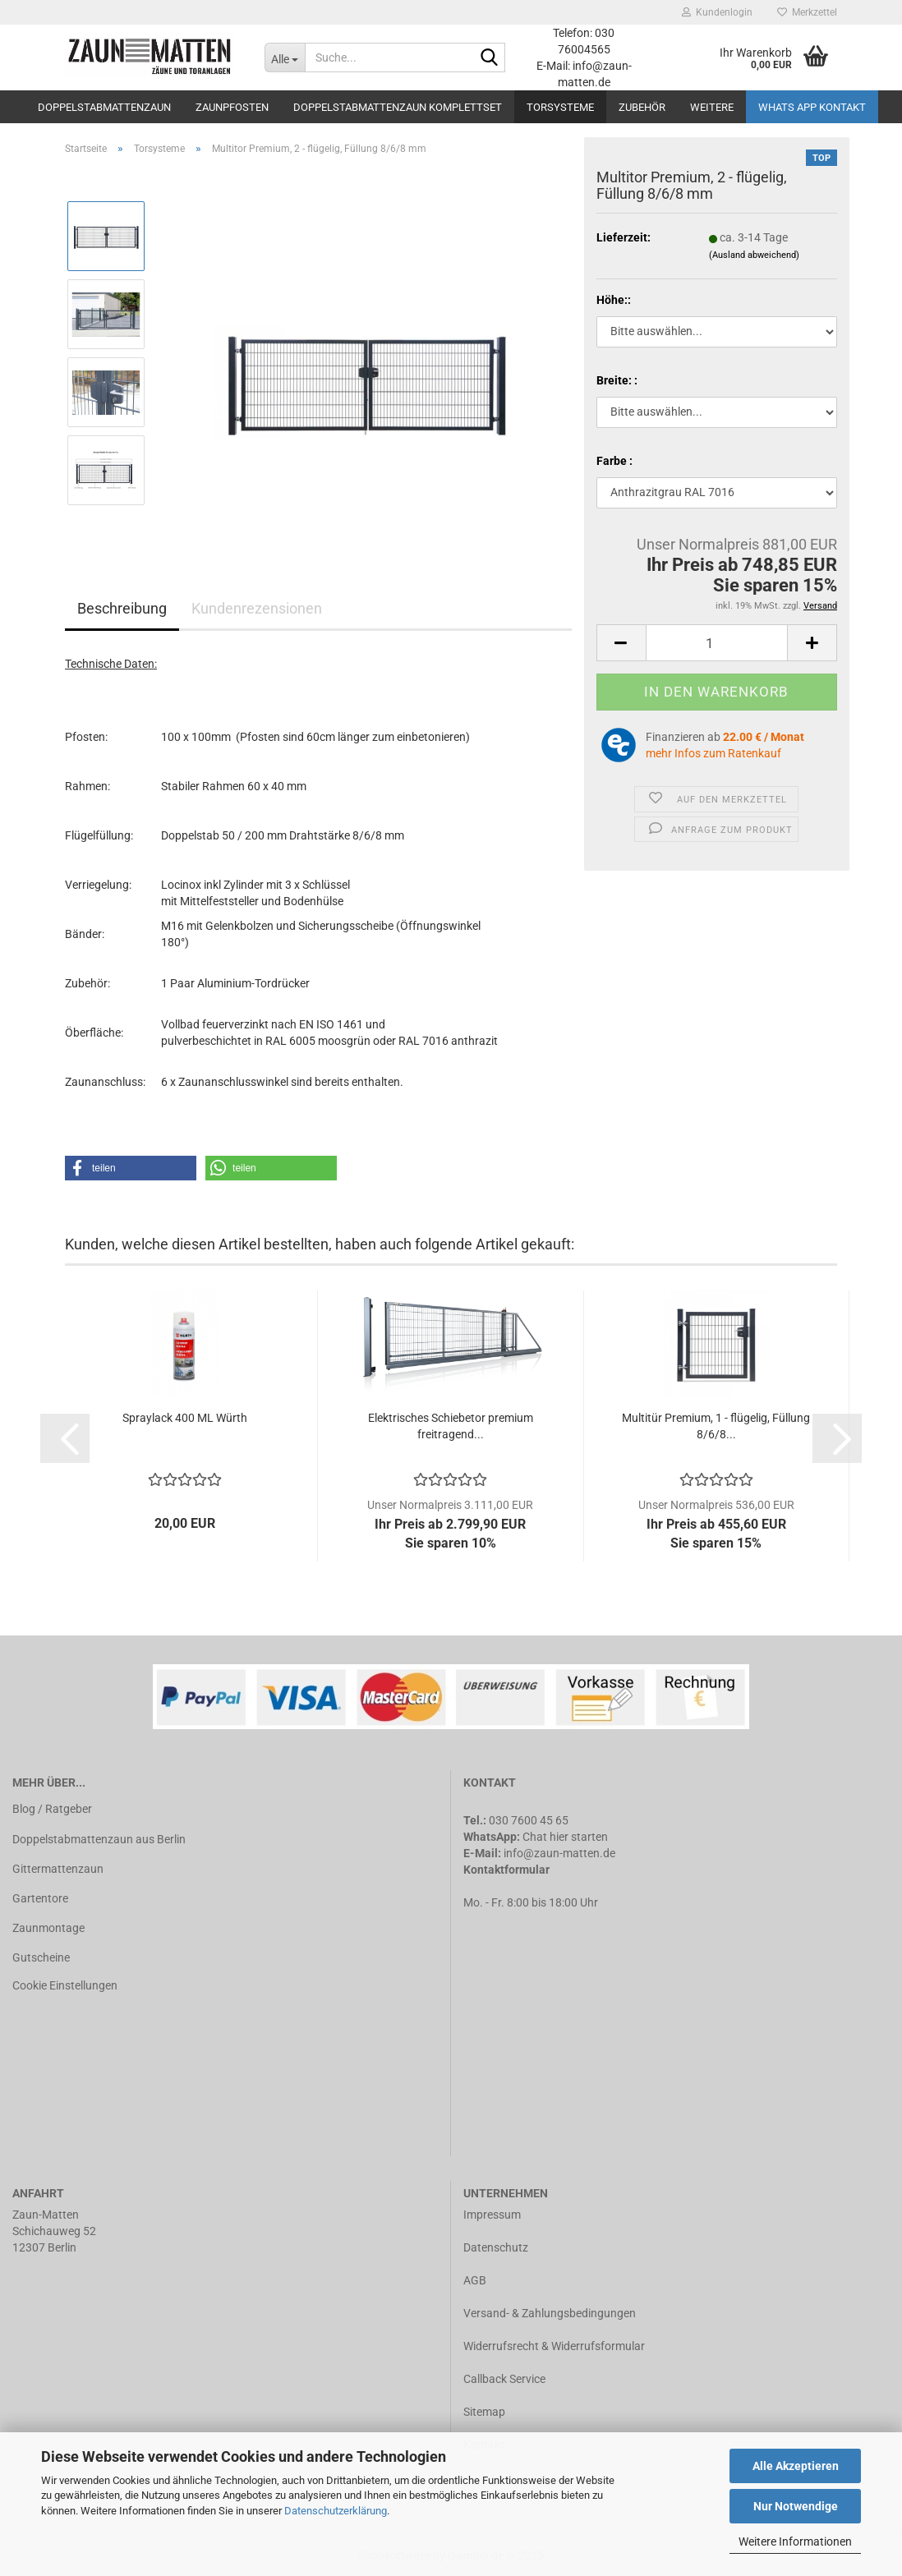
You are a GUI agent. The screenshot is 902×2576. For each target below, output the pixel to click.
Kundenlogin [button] (717, 12)
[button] (130, 1168)
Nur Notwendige (795, 2506)
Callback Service (504, 2378)
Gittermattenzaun (58, 1868)
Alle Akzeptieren (795, 2465)
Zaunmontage (48, 1927)
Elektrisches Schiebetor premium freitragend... (450, 1426)
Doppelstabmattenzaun (104, 107)
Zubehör (642, 107)
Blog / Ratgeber (52, 1808)
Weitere (712, 107)
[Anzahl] (717, 642)
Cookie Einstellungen (64, 1985)
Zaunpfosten (232, 107)
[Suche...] (285, 57)
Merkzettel (807, 12)
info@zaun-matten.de (559, 1853)
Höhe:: (613, 299)
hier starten (579, 1836)
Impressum (492, 2214)
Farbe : (614, 460)
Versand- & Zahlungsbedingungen (549, 2313)
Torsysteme (560, 107)
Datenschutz (495, 2247)
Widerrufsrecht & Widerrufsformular (554, 2346)
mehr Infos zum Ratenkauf (713, 753)
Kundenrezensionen (256, 608)
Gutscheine (41, 1957)
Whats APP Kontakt (812, 107)
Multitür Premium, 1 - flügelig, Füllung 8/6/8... (716, 1426)
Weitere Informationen (795, 2541)
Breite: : (616, 380)
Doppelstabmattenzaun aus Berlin (99, 1839)
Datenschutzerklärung (335, 2511)
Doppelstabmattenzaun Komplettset (397, 107)
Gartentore (40, 1898)
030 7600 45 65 (528, 1820)
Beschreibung (122, 608)
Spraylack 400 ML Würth (184, 1417)
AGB (474, 2280)
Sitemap (484, 2411)
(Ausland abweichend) (754, 255)
